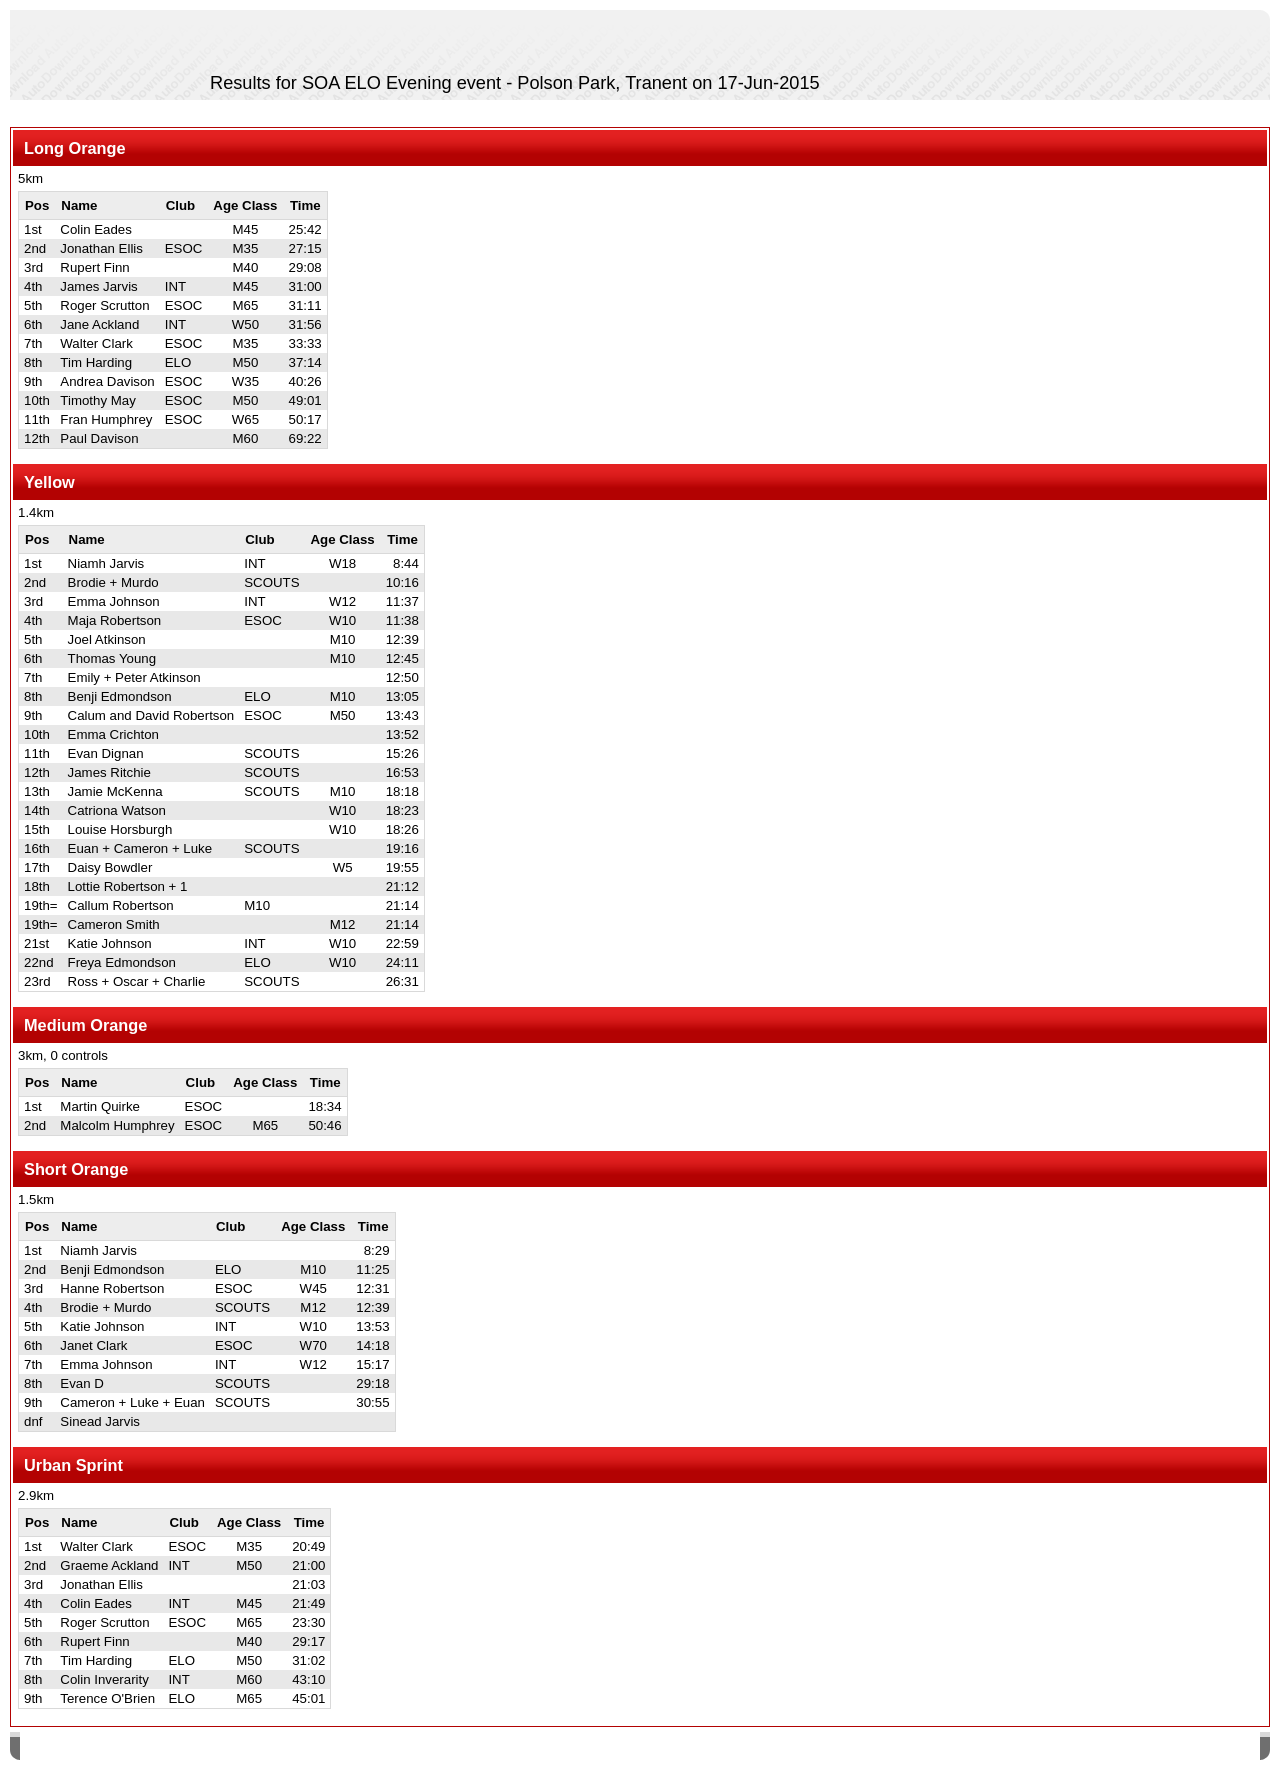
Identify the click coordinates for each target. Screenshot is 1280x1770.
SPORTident (188, 1748)
